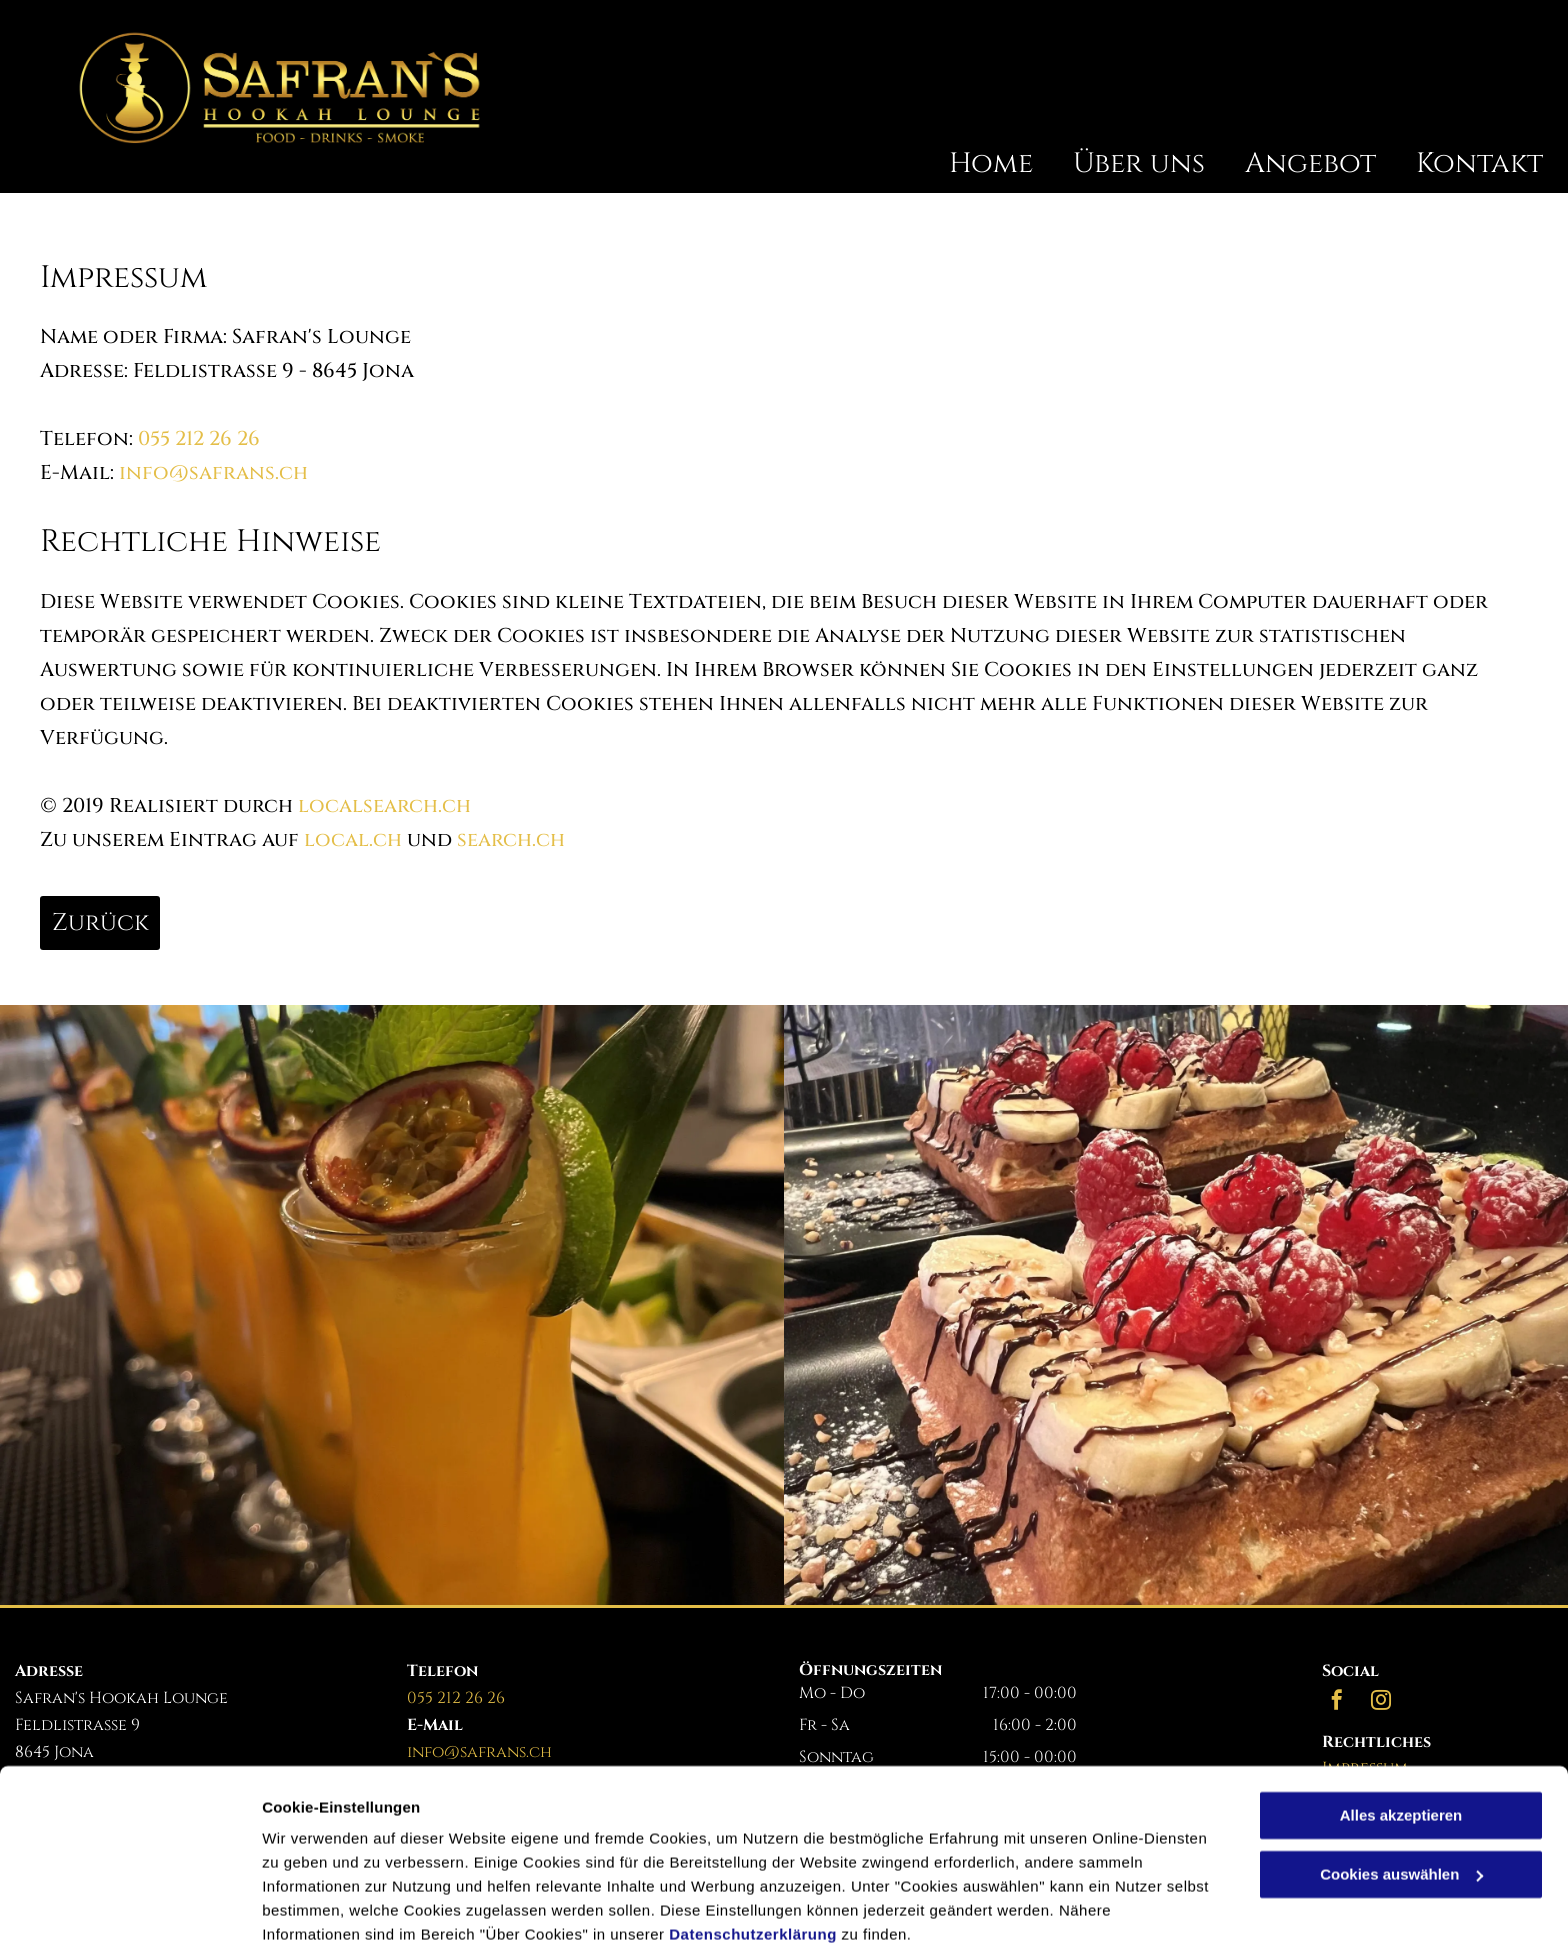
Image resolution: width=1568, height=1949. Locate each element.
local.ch (353, 839)
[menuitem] (971, 163)
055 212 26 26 (199, 438)
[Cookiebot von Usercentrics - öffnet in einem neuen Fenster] (129, 1910)
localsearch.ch (384, 805)
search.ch (511, 839)
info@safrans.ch (213, 472)
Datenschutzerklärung (753, 1854)
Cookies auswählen (332, 1909)
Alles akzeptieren (1401, 1735)
